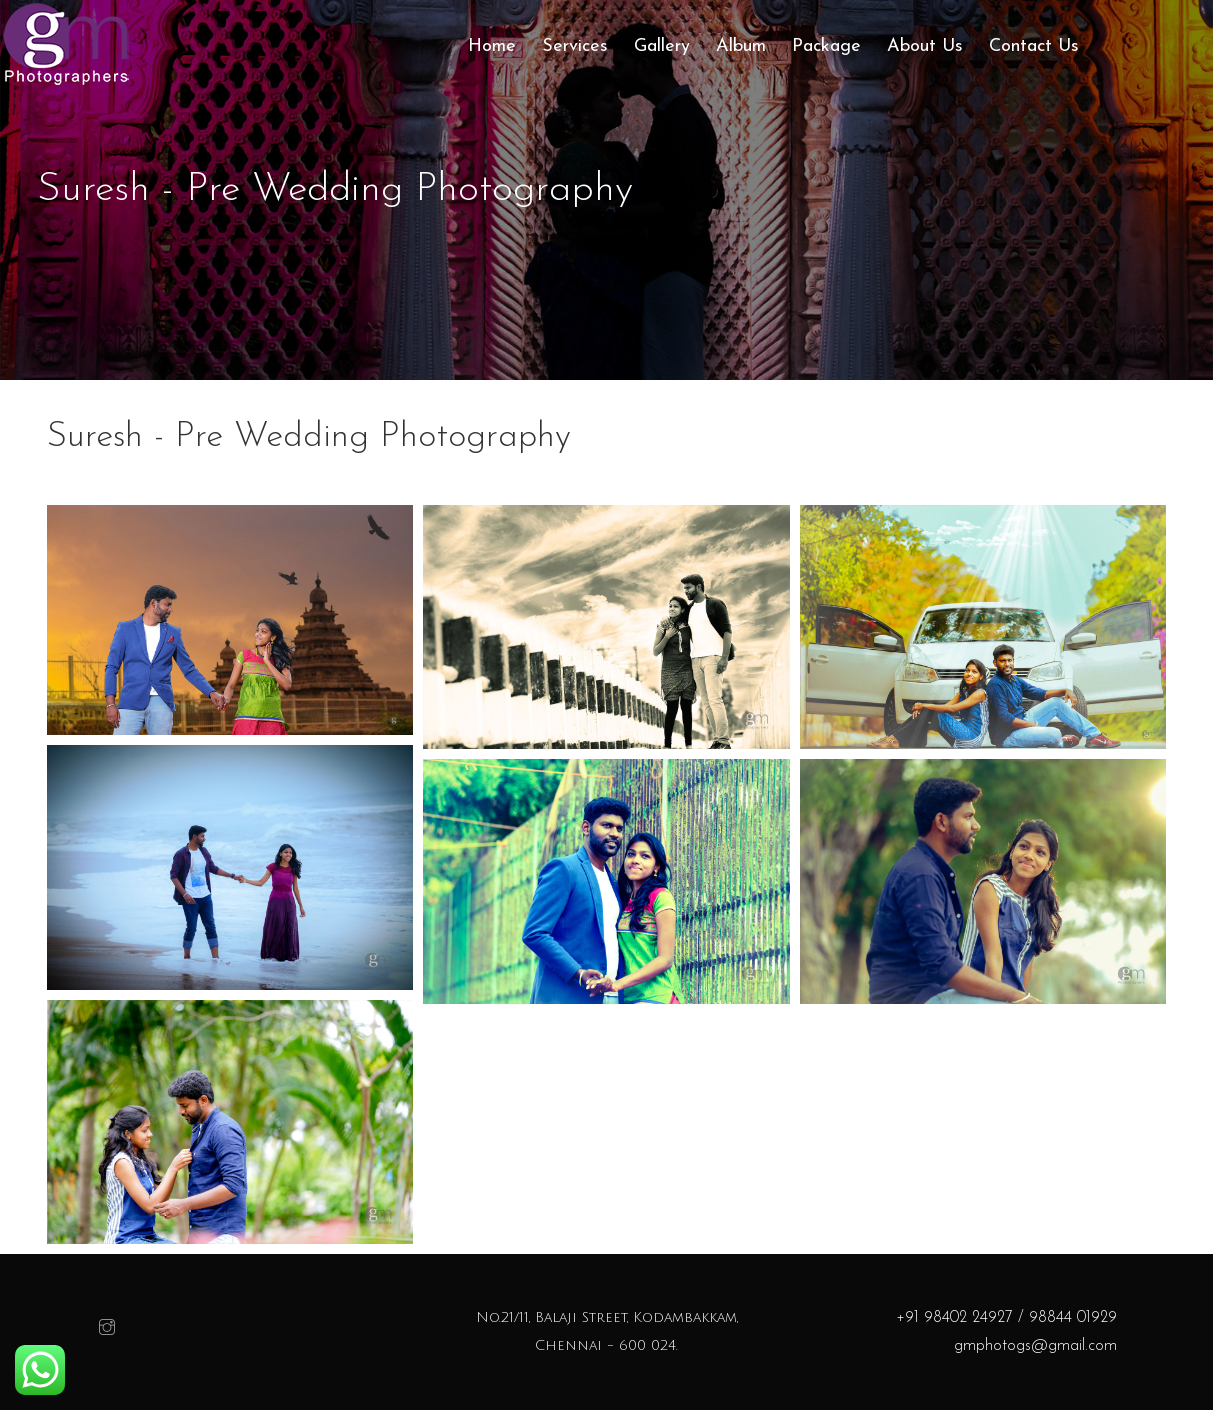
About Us (925, 46)
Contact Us (1034, 46)
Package (826, 46)
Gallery (662, 46)
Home (492, 46)
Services (575, 46)
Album (741, 46)
